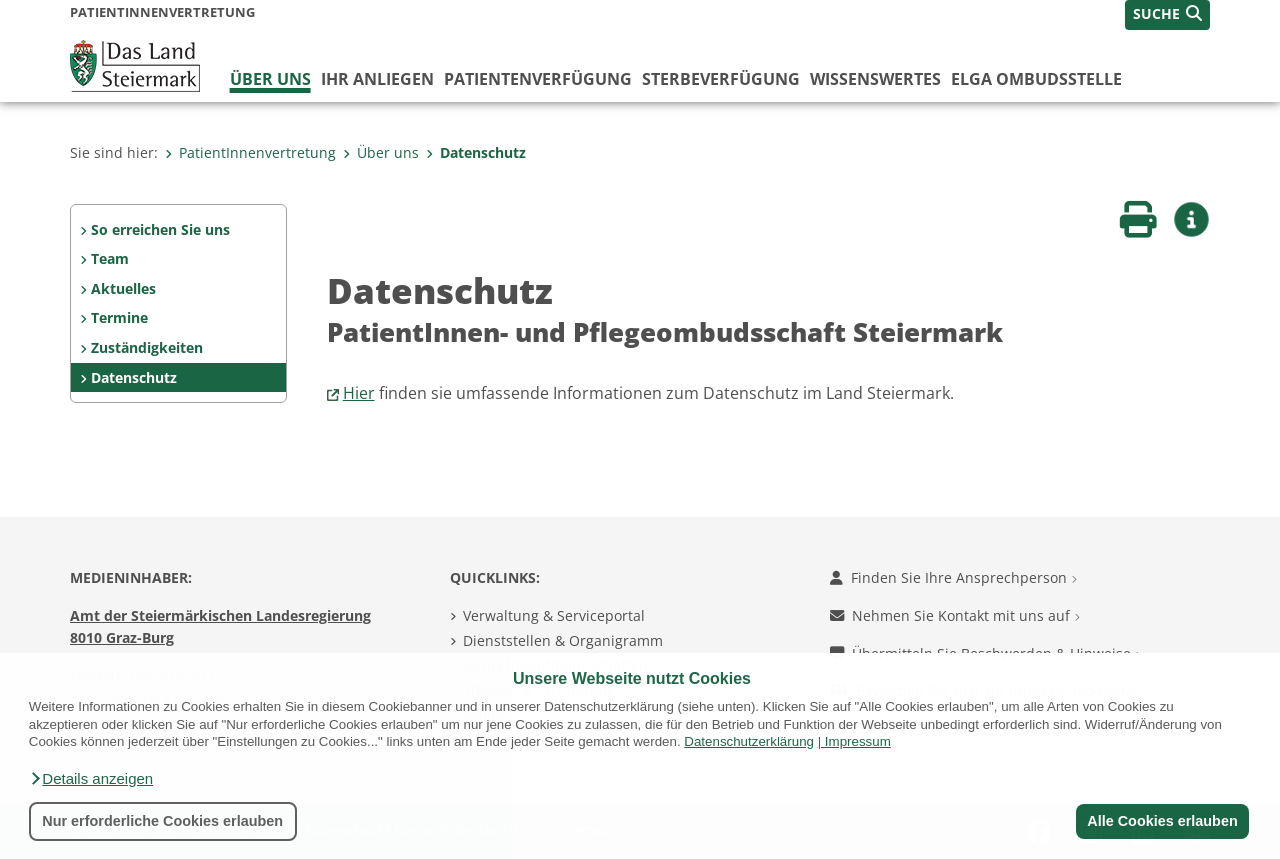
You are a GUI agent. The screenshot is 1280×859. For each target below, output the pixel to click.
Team (110, 258)
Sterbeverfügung (721, 79)
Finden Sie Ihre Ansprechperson (953, 577)
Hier (359, 393)
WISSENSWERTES (875, 79)
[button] (91, 779)
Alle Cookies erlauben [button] (1162, 821)
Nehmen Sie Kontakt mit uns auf (955, 615)
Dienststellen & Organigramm (563, 640)
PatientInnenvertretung (250, 152)
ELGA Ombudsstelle (1036, 79)
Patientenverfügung (538, 79)
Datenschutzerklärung (749, 741)
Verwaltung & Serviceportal (554, 615)
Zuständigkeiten (147, 347)
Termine (119, 317)
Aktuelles (123, 288)
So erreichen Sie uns (160, 229)
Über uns (270, 79)
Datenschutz (476, 152)
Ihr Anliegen (377, 79)
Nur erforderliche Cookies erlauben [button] (162, 821)
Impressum (858, 741)
